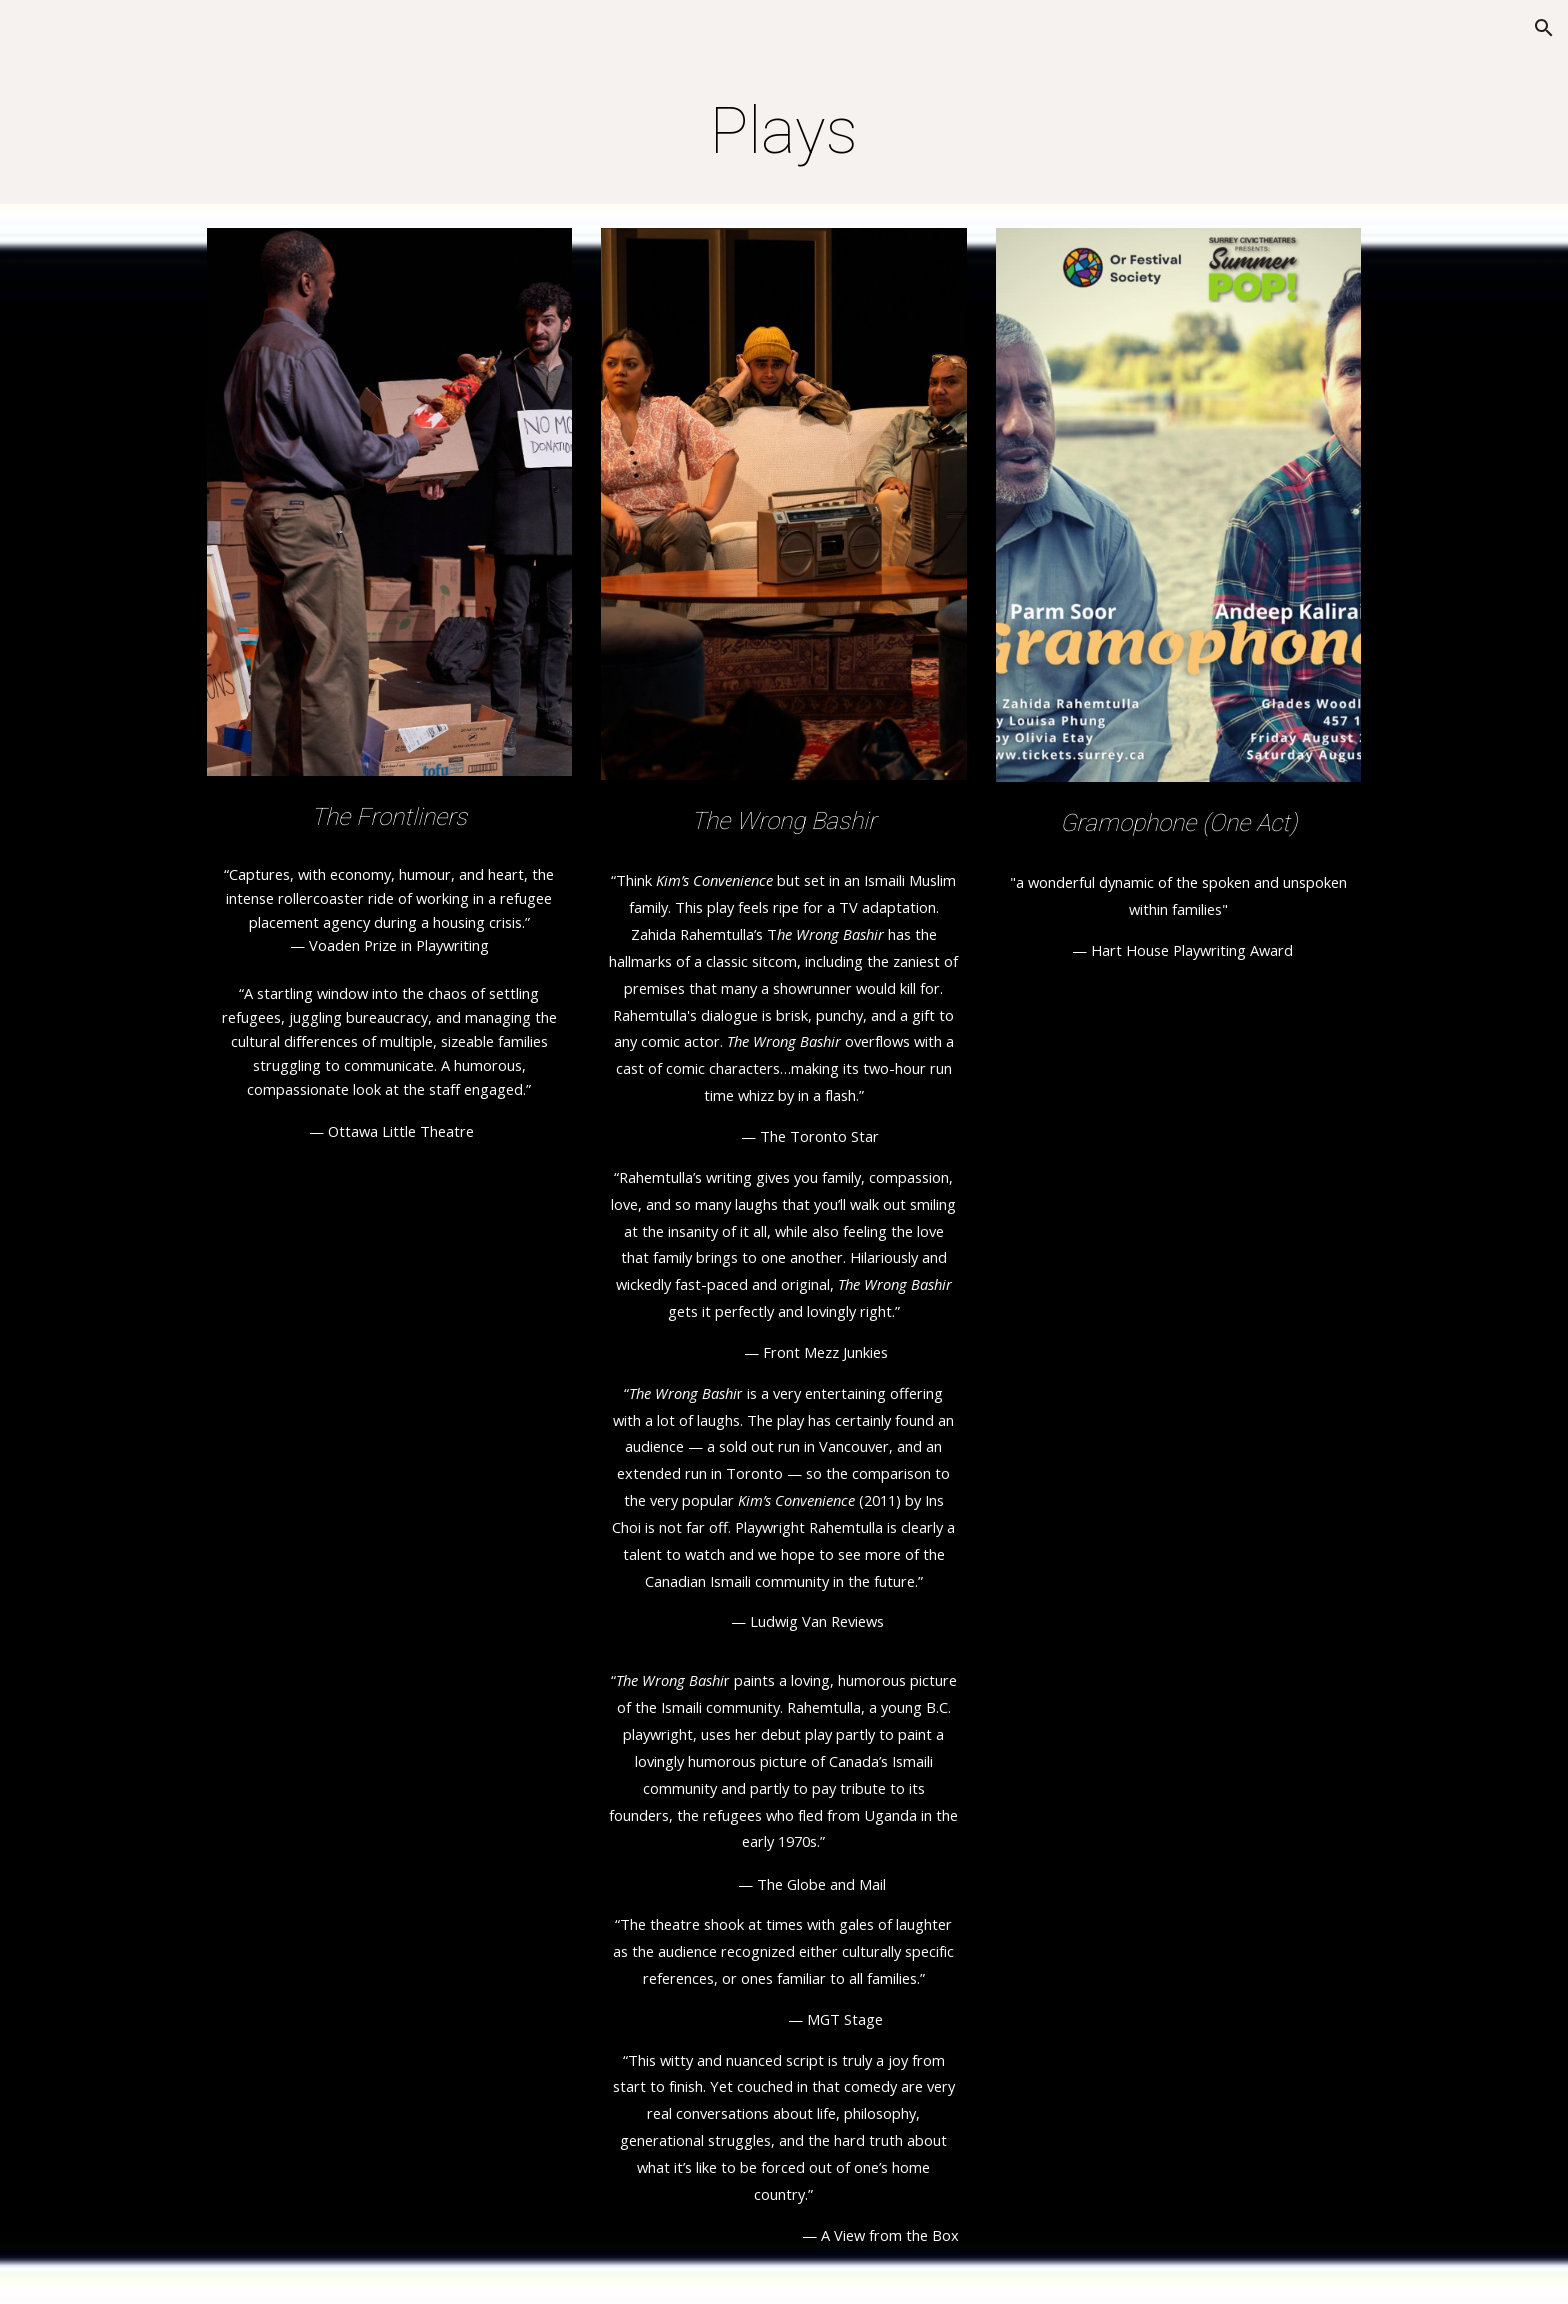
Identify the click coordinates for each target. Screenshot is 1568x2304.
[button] (1544, 28)
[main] (784, 132)
